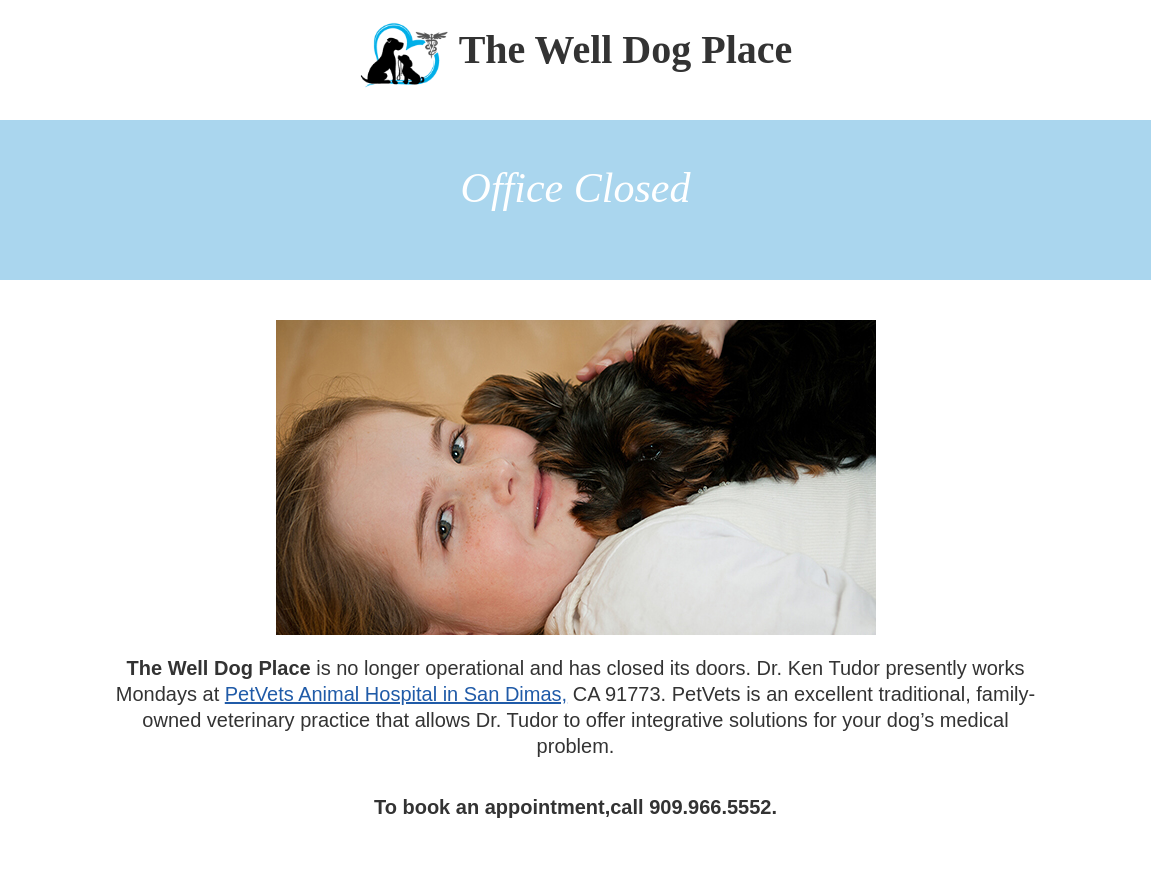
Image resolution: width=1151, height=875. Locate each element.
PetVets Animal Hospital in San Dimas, (396, 694)
